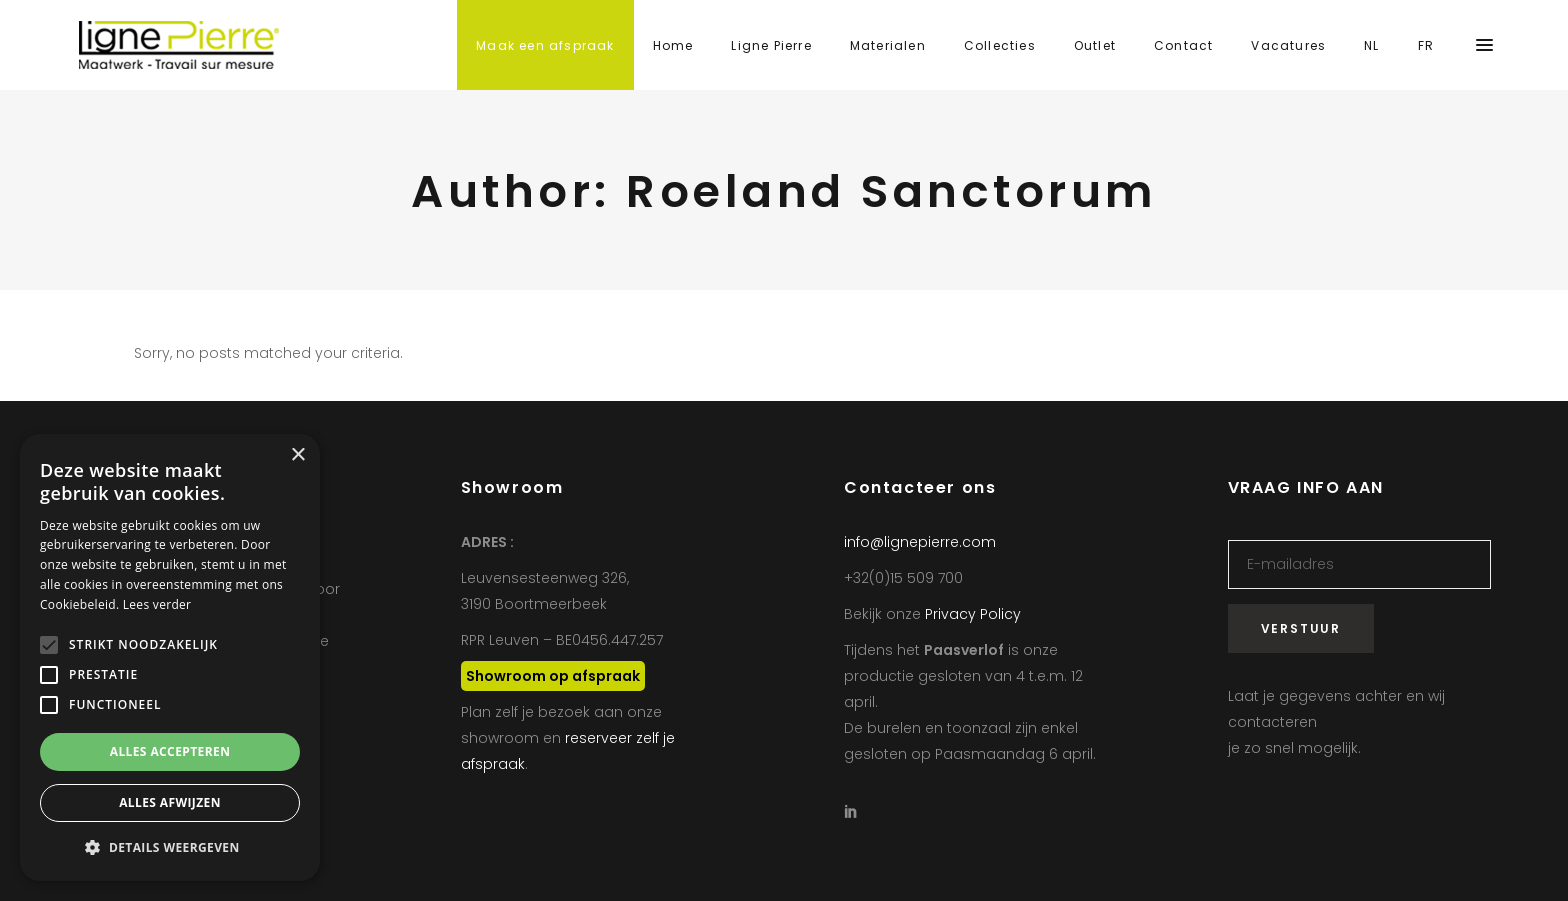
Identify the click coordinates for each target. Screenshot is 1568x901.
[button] (170, 848)
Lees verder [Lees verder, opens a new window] (157, 604)
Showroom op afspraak (553, 676)
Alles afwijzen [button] (170, 802)
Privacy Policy (973, 614)
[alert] (170, 657)
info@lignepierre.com (920, 542)
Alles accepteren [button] (170, 751)
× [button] (297, 455)
